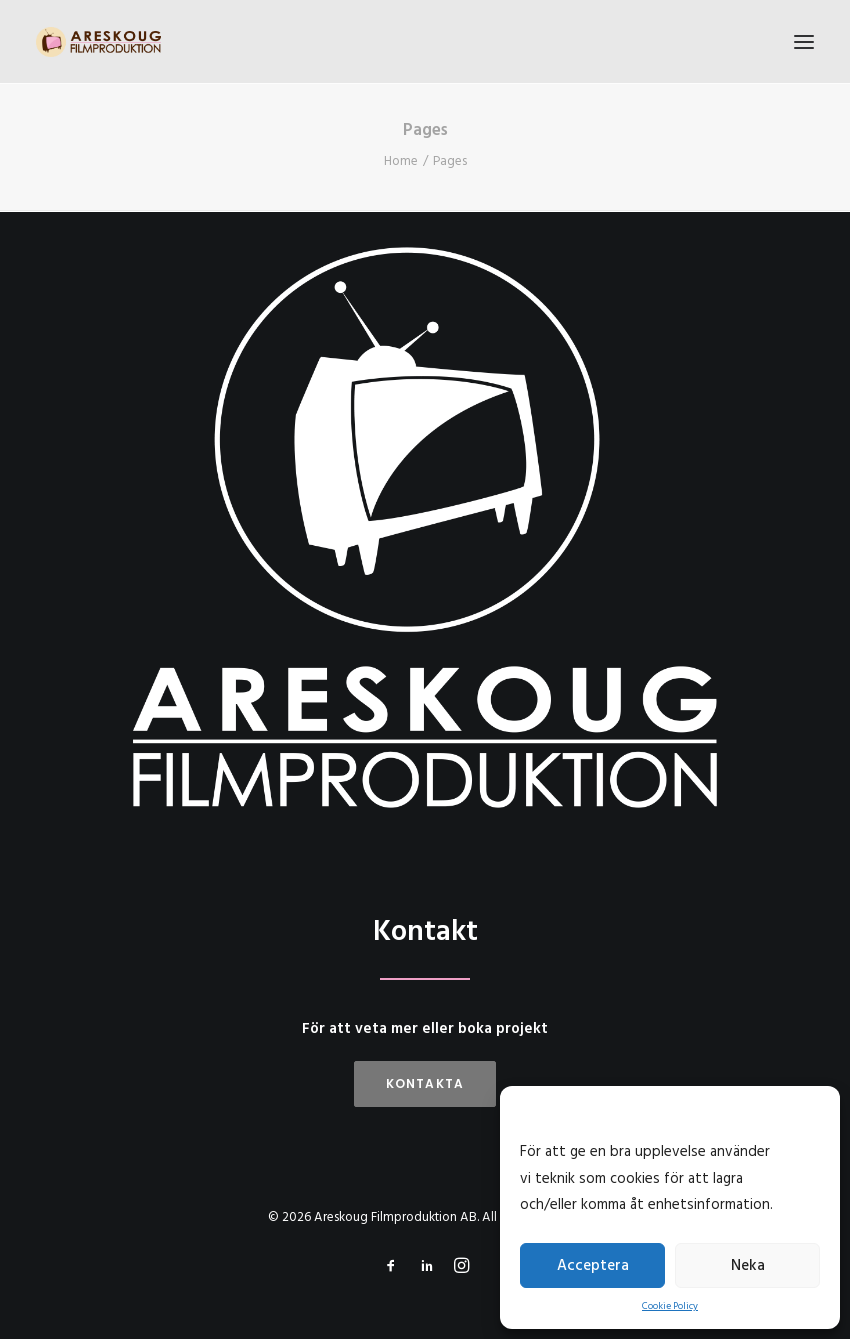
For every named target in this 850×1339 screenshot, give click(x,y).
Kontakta (425, 1083)
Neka (748, 1266)
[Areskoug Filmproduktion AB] (98, 42)
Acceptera (593, 1266)
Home (401, 161)
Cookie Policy (670, 1306)
